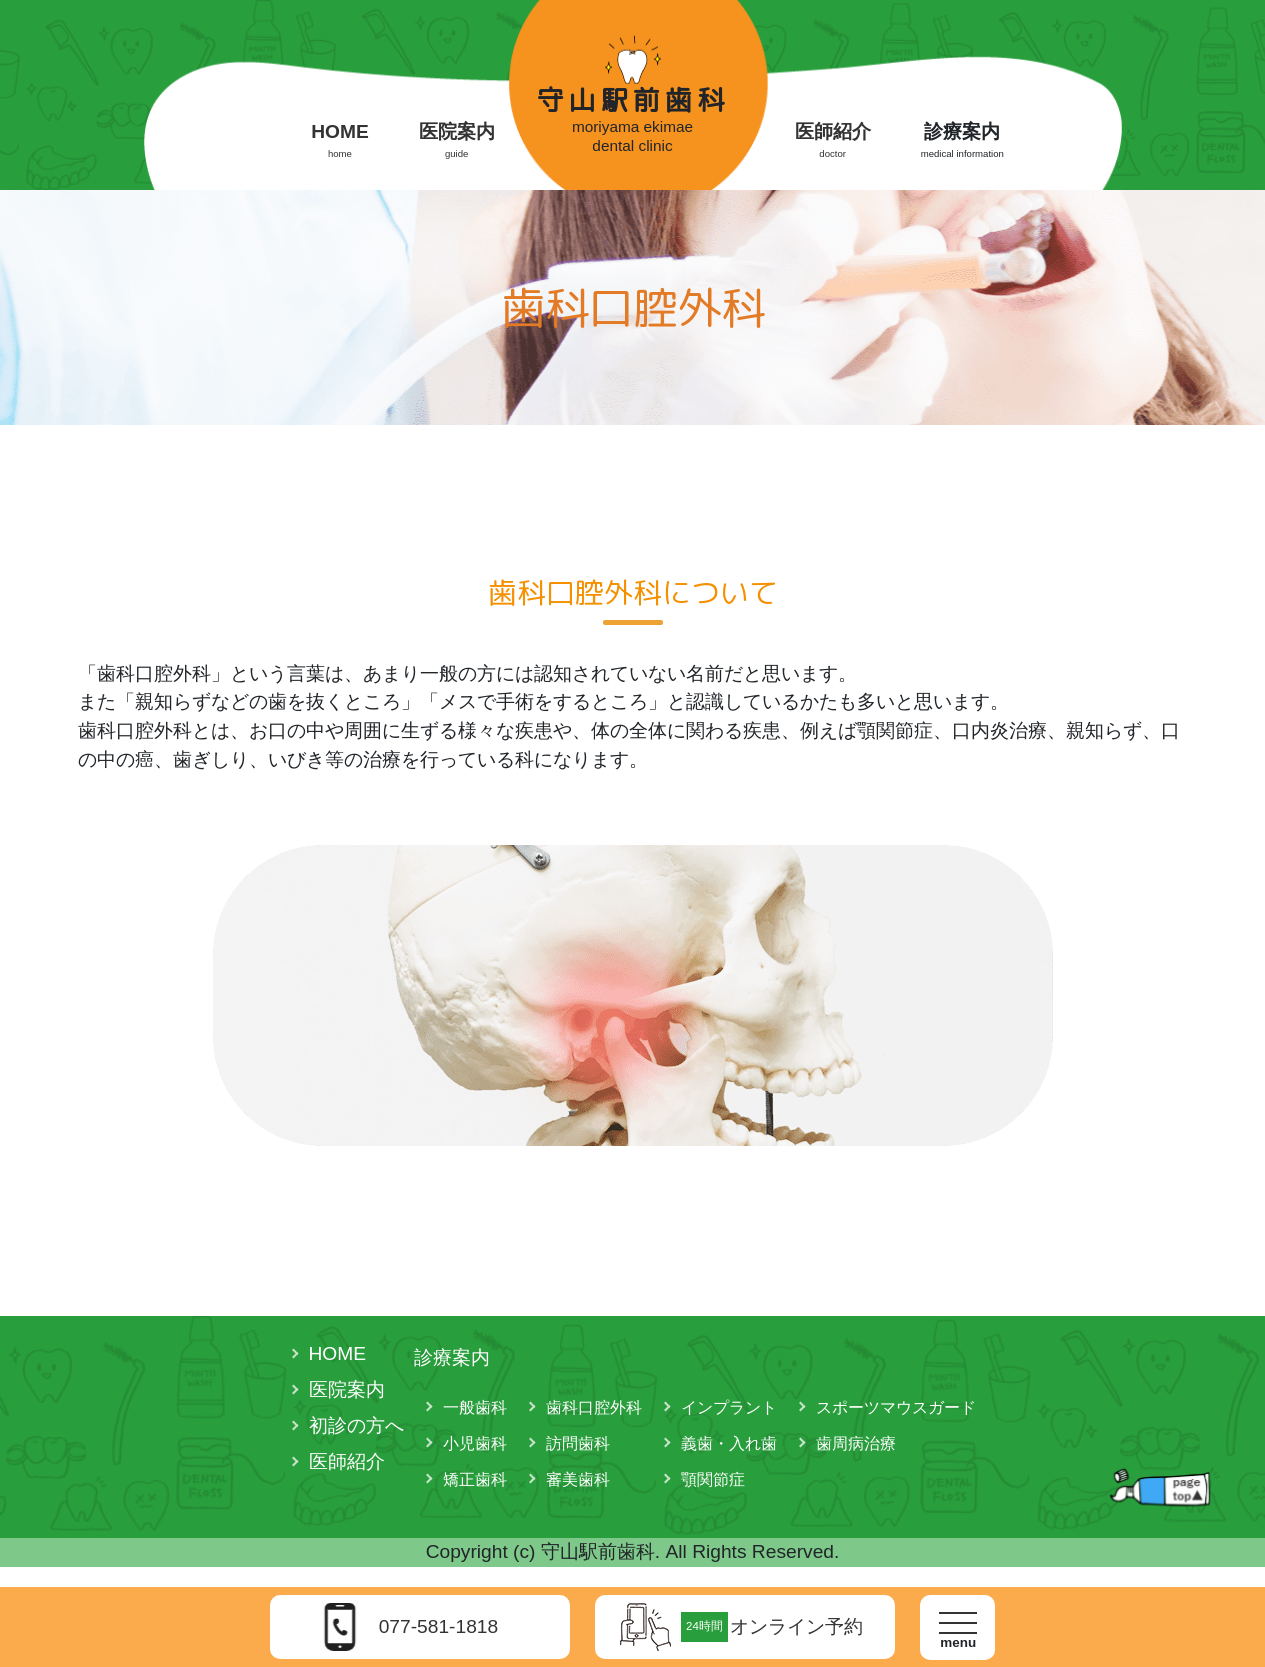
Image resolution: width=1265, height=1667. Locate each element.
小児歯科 (475, 1443)
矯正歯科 (475, 1479)
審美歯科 (578, 1479)
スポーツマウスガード (896, 1407)
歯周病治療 (856, 1443)
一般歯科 (475, 1407)
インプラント (729, 1407)
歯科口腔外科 (594, 1407)
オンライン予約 (772, 1626)
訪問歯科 (578, 1443)
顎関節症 (713, 1479)
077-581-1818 (439, 1626)
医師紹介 (833, 141)
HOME (340, 141)
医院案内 (457, 141)
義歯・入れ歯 (729, 1443)
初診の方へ (356, 1425)
